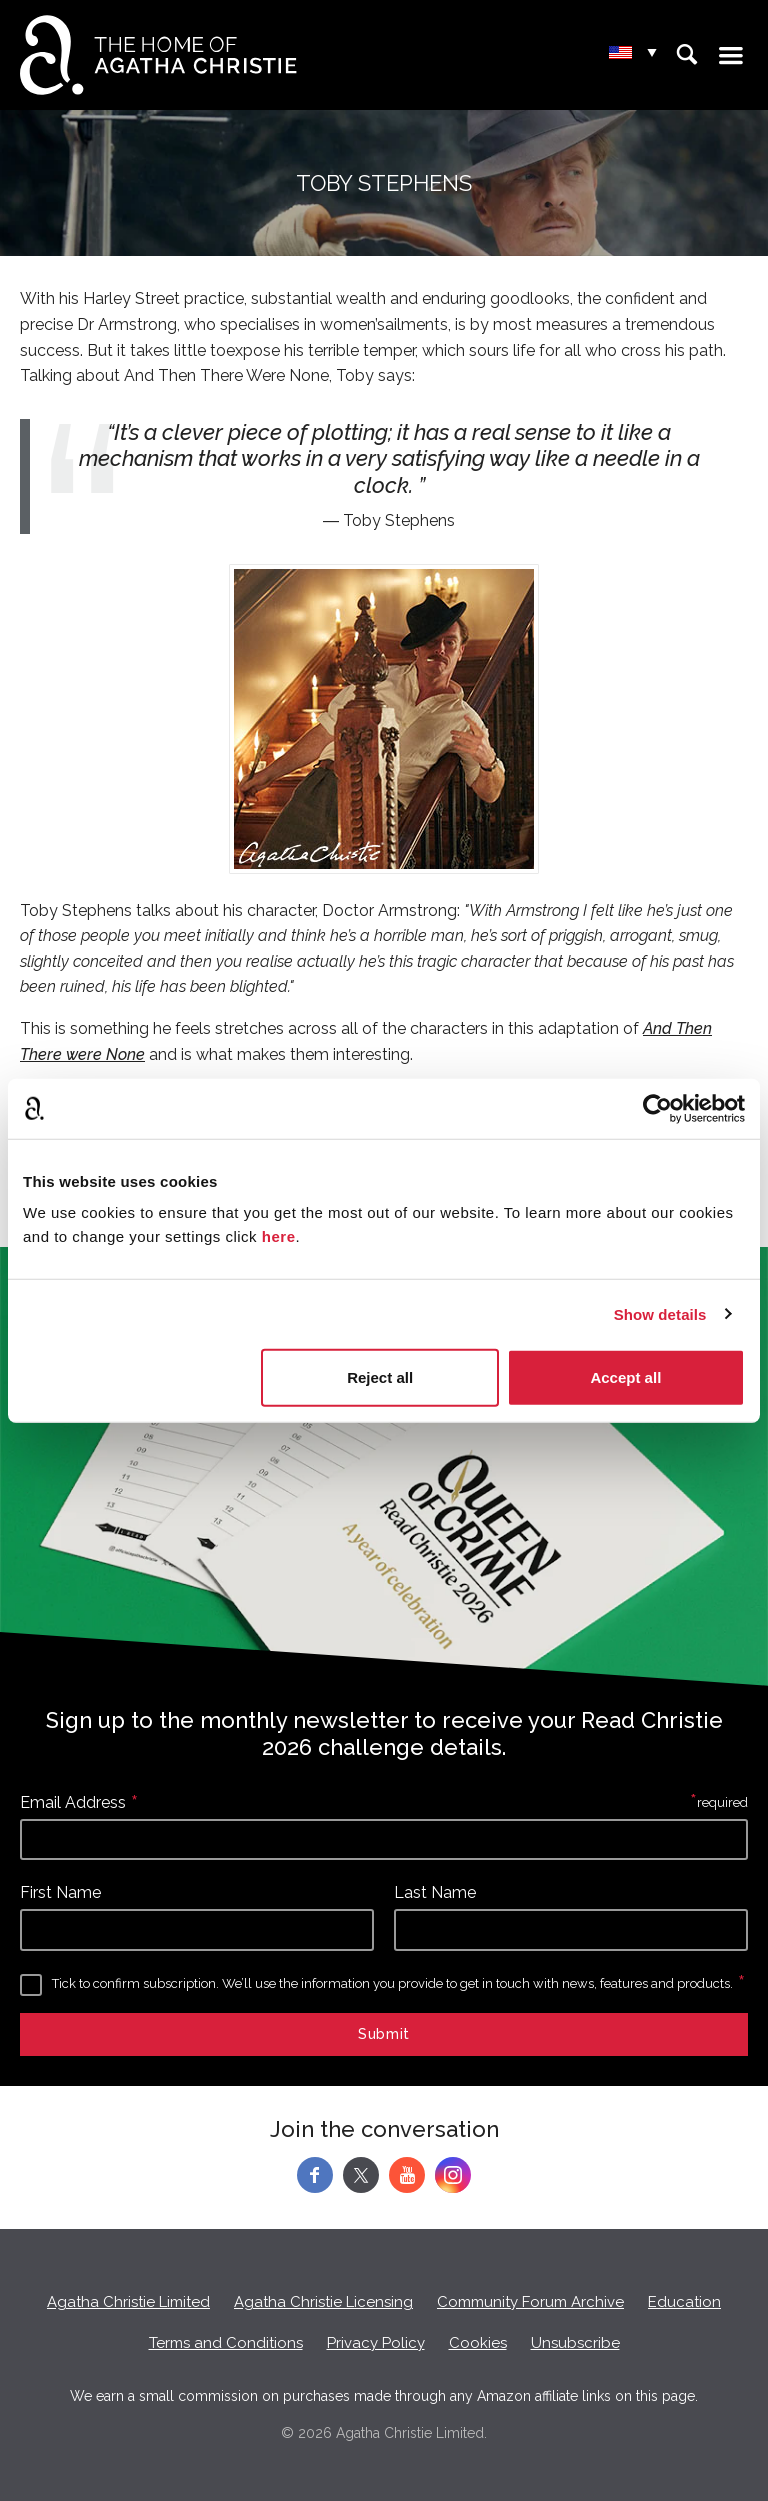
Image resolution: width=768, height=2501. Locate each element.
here (279, 1236)
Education (684, 2302)
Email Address (73, 1802)
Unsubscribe (575, 2343)
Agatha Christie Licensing (323, 2302)
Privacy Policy (376, 2343)
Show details (660, 1313)
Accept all (625, 1377)
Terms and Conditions (226, 2343)
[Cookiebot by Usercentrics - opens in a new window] (657, 1108)
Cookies (478, 2343)
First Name (60, 1892)
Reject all (380, 1377)
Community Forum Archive (530, 2302)
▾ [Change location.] (652, 53)
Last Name (435, 1892)
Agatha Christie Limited (128, 2302)
